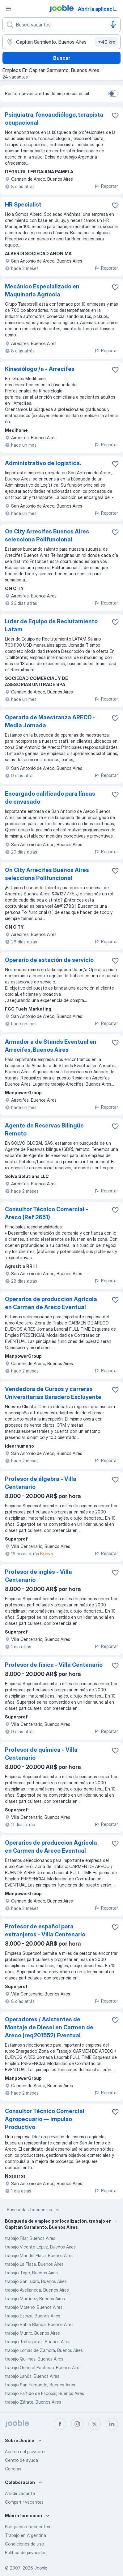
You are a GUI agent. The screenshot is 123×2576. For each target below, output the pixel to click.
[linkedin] (112, 2424)
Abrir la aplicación (99, 9)
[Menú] (8, 8)
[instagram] (77, 2424)
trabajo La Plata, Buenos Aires (34, 2264)
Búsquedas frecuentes (34, 2210)
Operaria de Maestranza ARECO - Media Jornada (50, 721)
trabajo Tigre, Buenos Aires (31, 2272)
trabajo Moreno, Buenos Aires (33, 2307)
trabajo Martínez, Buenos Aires (35, 2298)
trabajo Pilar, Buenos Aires (30, 2238)
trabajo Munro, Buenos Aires (32, 2333)
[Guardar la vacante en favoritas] (115, 115)
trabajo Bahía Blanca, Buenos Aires (39, 2324)
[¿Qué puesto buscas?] (61, 24)
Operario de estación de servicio (49, 960)
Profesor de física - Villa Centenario (54, 1665)
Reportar (106, 186)
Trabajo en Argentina (25, 2535)
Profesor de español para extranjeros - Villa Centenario (45, 1930)
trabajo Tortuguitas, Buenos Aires (37, 2341)
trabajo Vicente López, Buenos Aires (40, 2246)
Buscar (61, 58)
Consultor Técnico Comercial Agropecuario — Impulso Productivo (44, 2119)
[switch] (113, 93)
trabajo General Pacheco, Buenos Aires (43, 2367)
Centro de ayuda (21, 2460)
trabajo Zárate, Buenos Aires (33, 2402)
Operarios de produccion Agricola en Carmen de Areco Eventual (51, 1303)
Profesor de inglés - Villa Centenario (38, 1576)
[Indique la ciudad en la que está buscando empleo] (61, 41)
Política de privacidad (26, 2552)
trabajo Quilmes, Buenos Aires (34, 2358)
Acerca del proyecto (25, 2451)
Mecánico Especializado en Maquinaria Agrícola (42, 290)
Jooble (40, 2567)
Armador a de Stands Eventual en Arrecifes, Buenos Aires (50, 1046)
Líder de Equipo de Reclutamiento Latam (51, 625)
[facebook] (60, 2424)
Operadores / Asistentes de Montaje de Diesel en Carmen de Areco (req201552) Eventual (49, 2027)
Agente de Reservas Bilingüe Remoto (44, 1129)
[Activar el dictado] (113, 24)
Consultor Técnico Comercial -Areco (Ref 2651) (46, 1213)
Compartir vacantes (24, 2502)
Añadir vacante (20, 2493)
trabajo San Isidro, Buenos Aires (36, 2281)
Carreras (13, 2468)
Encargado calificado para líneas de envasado (50, 797)
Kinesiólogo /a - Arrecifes (39, 369)
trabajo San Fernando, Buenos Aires (40, 2384)
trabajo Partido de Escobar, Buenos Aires (44, 2393)
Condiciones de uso (24, 2543)
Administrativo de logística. (43, 463)
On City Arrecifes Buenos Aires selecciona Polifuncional (47, 535)
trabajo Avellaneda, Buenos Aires (37, 2290)
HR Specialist (23, 204)
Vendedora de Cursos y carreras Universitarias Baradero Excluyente (53, 1393)
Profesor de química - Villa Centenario (41, 1753)
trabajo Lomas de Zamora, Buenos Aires (44, 2350)
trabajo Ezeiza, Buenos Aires (32, 2315)
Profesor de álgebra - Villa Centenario (40, 1483)
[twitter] (94, 2424)
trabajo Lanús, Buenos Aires (32, 2376)
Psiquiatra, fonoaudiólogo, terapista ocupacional (54, 118)
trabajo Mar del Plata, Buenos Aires (39, 2255)
